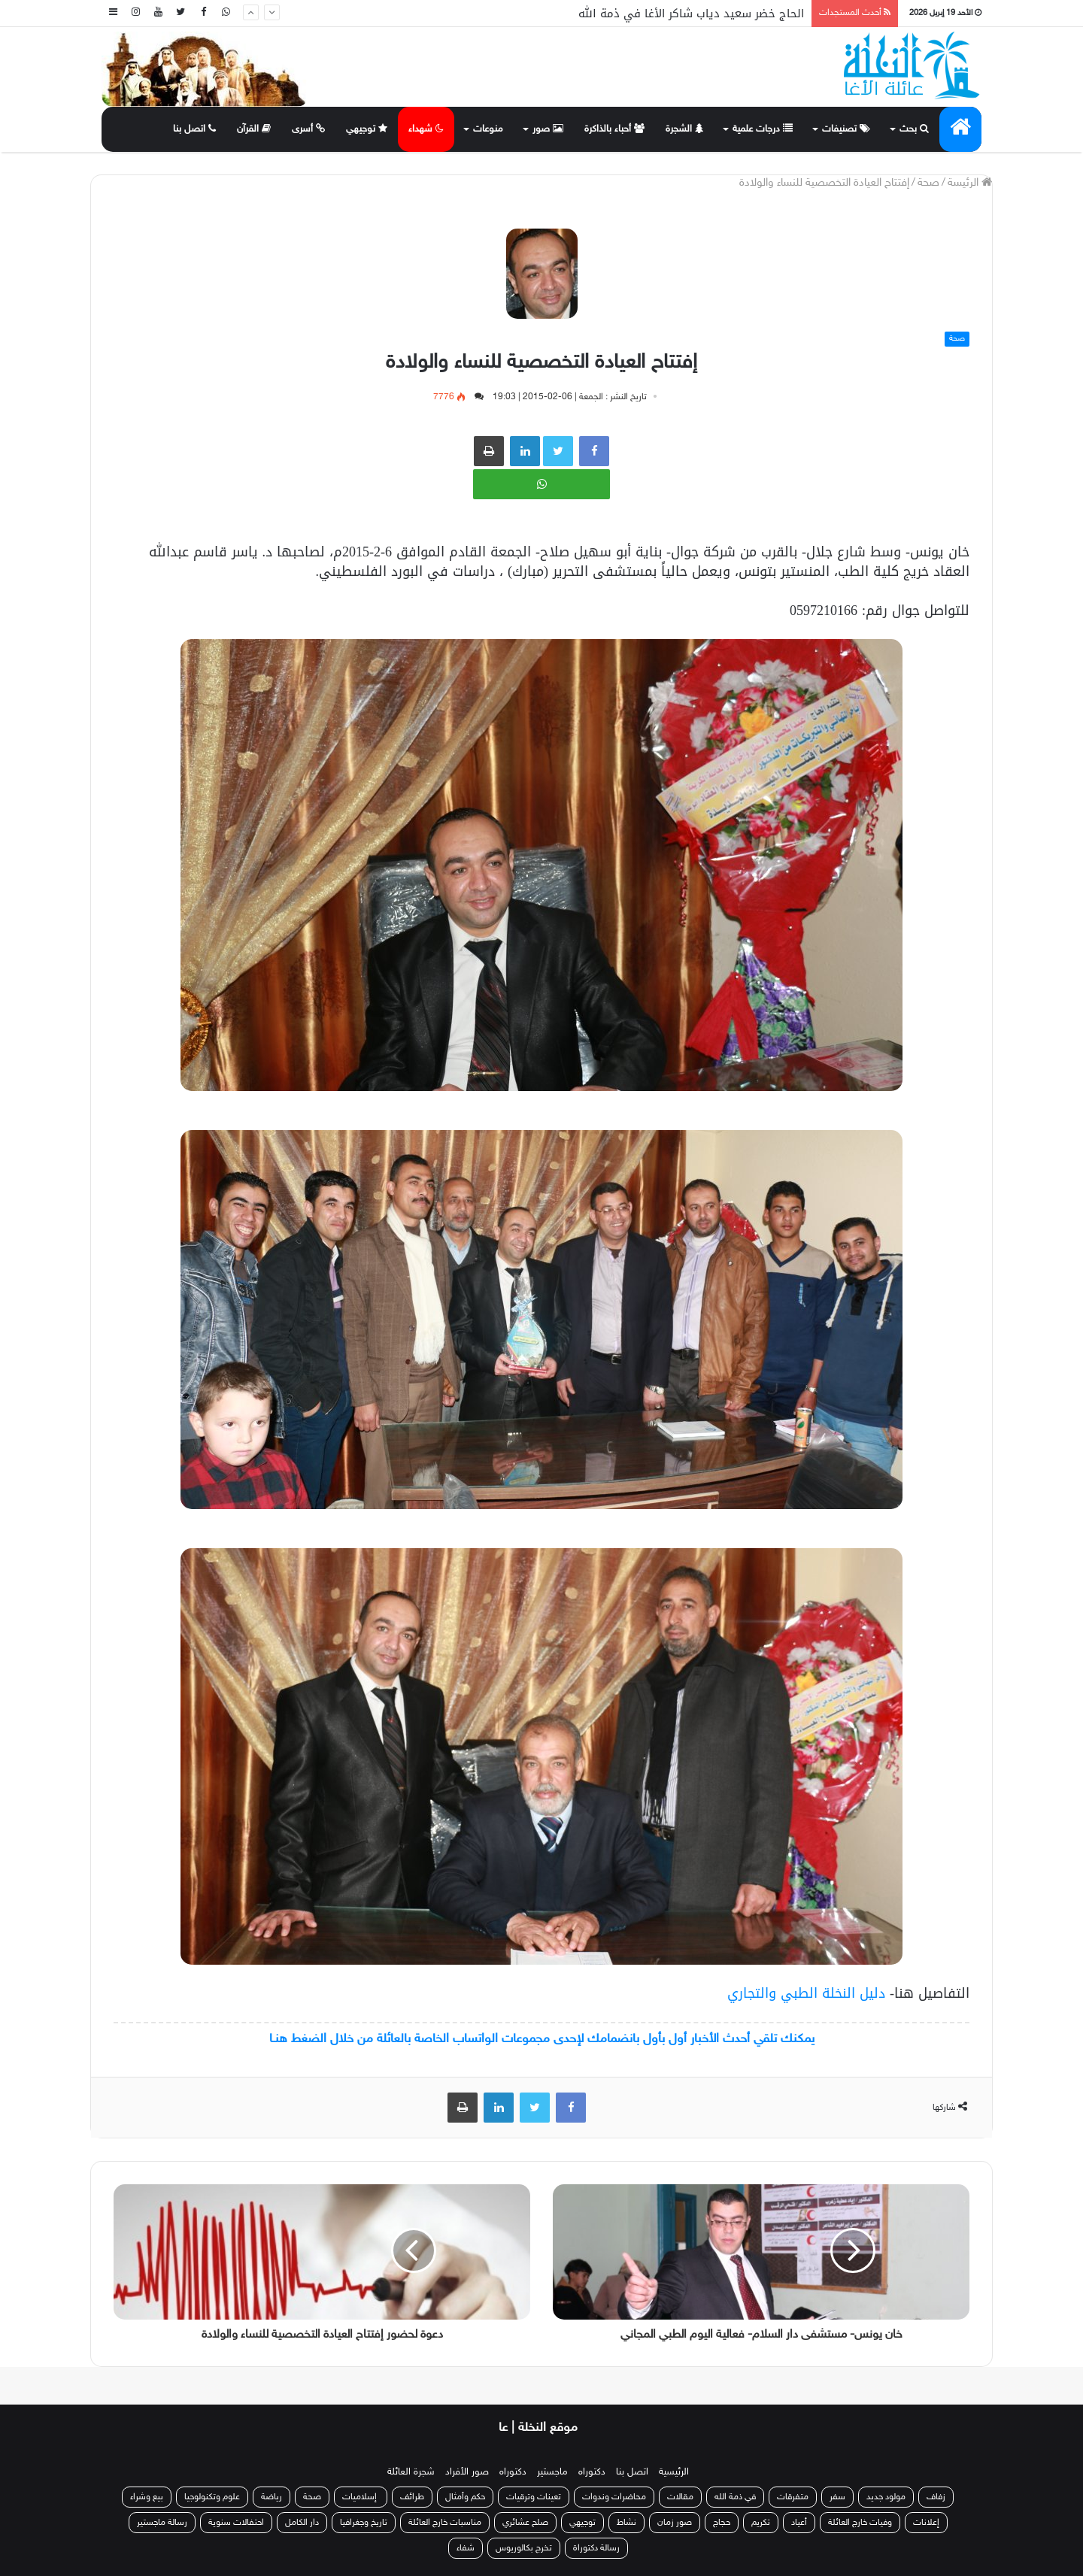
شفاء (466, 2548)
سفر (837, 2497)
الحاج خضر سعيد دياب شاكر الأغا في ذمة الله (691, 13)
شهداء (426, 129)
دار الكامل (302, 2522)
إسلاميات (360, 2497)
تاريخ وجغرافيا (363, 2522)
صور (547, 129)
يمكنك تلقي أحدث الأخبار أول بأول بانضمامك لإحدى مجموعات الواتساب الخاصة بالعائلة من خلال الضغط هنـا (542, 2039)
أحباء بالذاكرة (614, 129)
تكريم (760, 2522)
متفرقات (792, 2497)
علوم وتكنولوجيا (212, 2497)
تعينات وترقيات (533, 2497)
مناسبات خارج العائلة (444, 2522)
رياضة (271, 2497)
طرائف (412, 2497)
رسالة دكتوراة (596, 2548)
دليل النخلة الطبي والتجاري (806, 1993)
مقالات (680, 2497)
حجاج (721, 2522)
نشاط (626, 2522)
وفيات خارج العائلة (860, 2522)
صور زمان (674, 2522)
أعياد (799, 2522)
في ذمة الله (735, 2497)
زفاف (936, 2497)
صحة (928, 183)
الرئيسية (674, 2472)
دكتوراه (591, 2472)
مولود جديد (886, 2497)
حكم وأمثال (465, 2497)
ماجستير (552, 2472)
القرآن (254, 129)
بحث (914, 129)
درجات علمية (763, 129)
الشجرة (684, 129)
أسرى (308, 129)
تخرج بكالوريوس (524, 2548)
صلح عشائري (525, 2522)
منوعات (488, 129)
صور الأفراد (467, 2472)
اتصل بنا (194, 129)
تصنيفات (846, 129)
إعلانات (926, 2522)
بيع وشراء (146, 2497)
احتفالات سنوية (236, 2522)
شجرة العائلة (411, 2472)
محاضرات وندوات (614, 2497)
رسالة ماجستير (162, 2522)
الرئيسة (970, 183)
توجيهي (366, 129)
